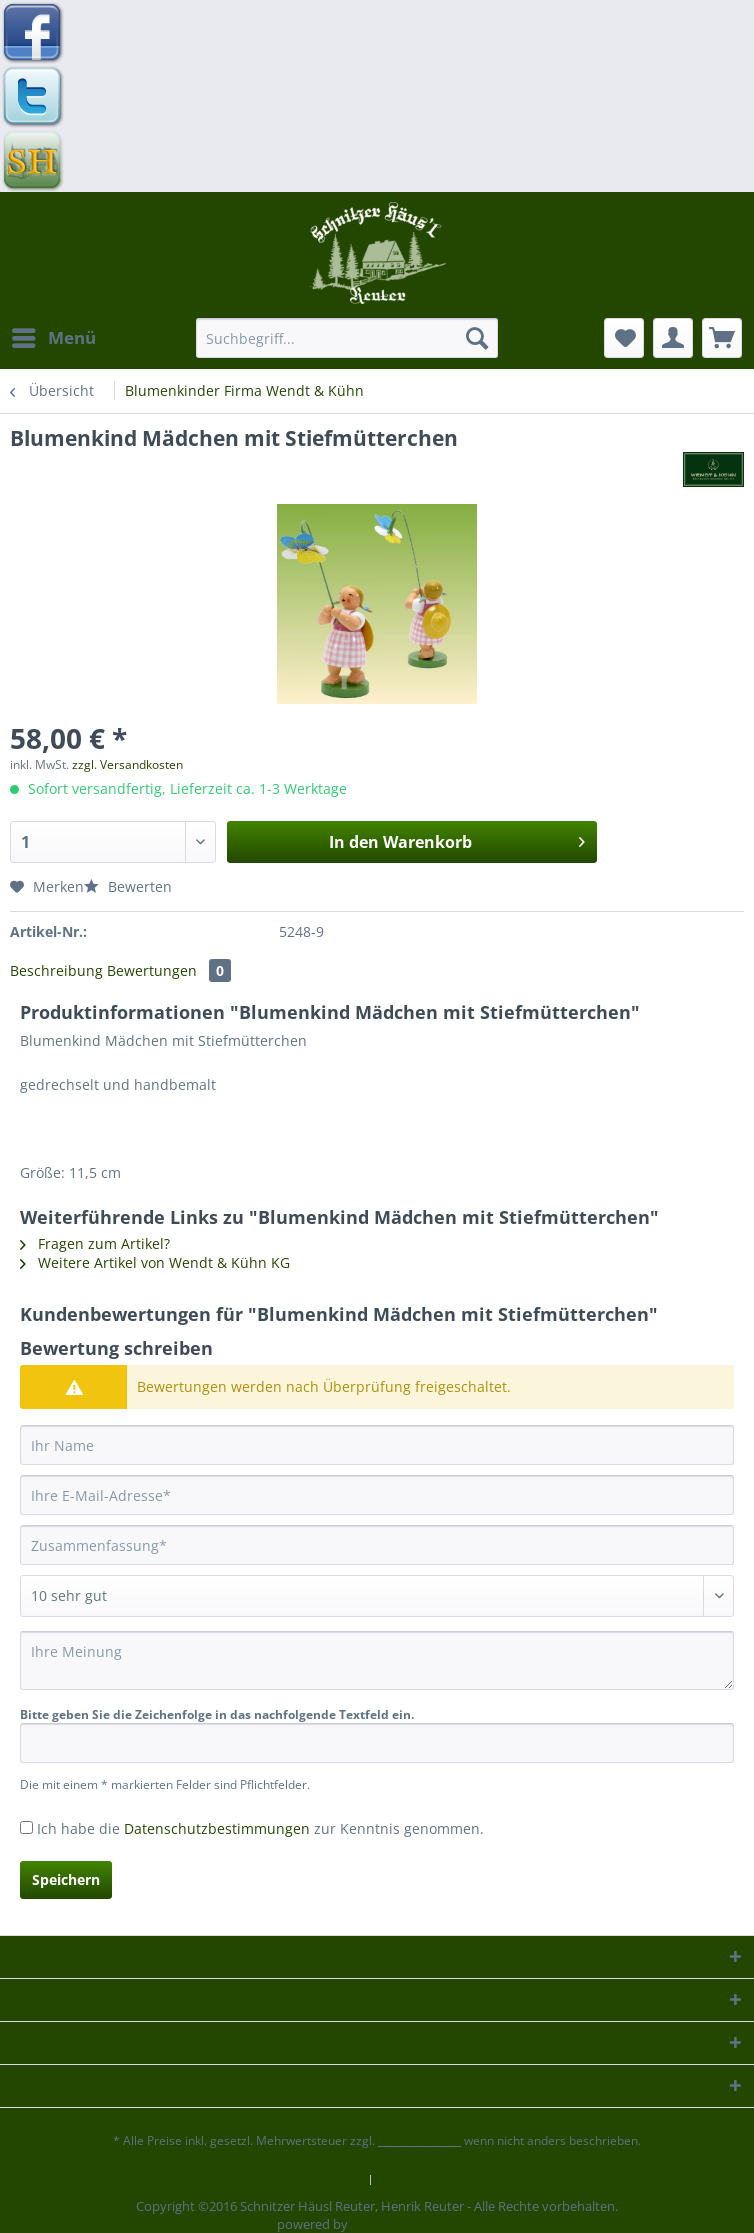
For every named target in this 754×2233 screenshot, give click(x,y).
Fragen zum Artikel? (95, 1243)
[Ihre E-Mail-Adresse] (377, 1495)
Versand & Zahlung (438, 2180)
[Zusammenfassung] (377, 1545)
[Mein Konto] (673, 338)
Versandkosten (419, 2140)
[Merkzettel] (624, 338)
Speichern (66, 1879)
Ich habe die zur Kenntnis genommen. (260, 1828)
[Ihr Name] (377, 1445)
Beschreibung (56, 970)
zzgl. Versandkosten (127, 764)
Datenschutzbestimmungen (217, 1828)
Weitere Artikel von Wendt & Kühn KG (155, 1262)
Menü (54, 335)
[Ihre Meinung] (377, 1660)
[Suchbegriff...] (347, 338)
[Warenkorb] (722, 338)
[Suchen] (477, 338)
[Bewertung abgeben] (377, 1596)
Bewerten (128, 886)
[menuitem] (53, 338)
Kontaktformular (310, 2180)
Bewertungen (169, 970)
